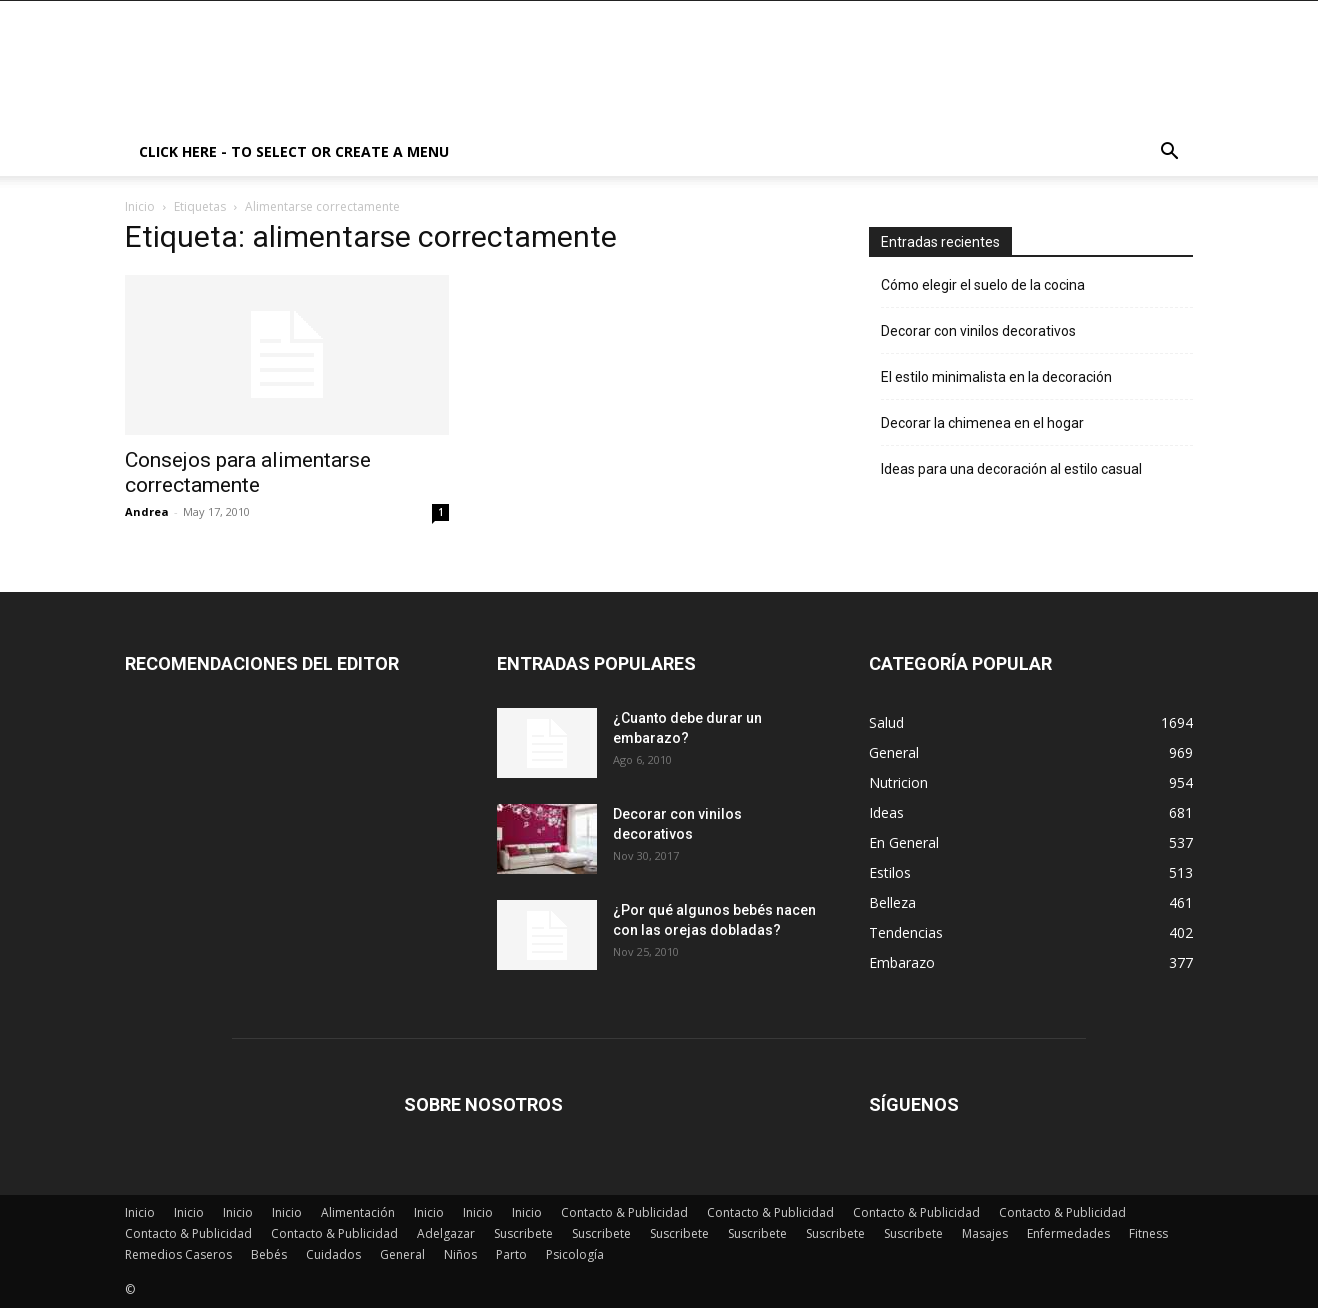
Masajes (985, 1233)
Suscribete (523, 1233)
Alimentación (358, 1212)
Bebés (269, 1254)
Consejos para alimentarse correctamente (248, 472)
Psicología (575, 1254)
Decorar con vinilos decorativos (978, 331)
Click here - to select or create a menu (294, 151)
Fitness (1148, 1233)
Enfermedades (1068, 1233)
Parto (511, 1254)
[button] (1169, 153)
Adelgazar (446, 1233)
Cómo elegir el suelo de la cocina (983, 285)
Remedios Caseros (178, 1254)
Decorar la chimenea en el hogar (982, 423)
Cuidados (333, 1254)
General (402, 1254)
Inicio (140, 206)
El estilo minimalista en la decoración (996, 377)
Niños (460, 1254)
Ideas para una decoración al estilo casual (1011, 469)
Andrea (147, 511)
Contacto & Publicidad (624, 1212)
